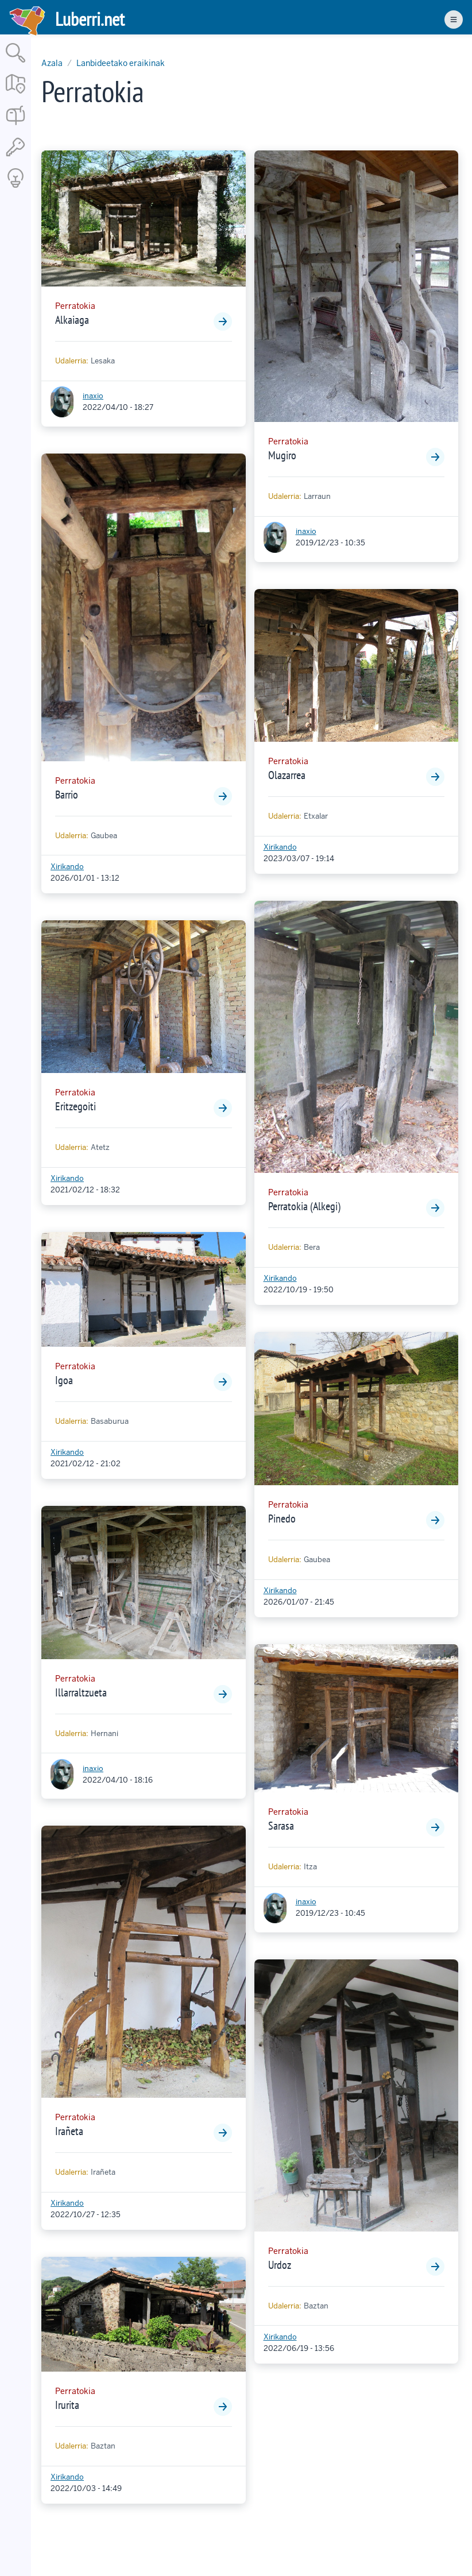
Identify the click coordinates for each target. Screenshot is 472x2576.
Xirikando (67, 866)
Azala (52, 63)
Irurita (67, 2404)
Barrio (66, 794)
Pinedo (282, 1518)
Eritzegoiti (75, 1106)
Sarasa (281, 1825)
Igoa (64, 1380)
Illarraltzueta (81, 1692)
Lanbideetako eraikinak (120, 63)
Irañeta (69, 2131)
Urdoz (279, 2264)
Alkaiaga (72, 319)
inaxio (93, 396)
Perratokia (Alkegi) (304, 1206)
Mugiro (282, 455)
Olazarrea (286, 775)
